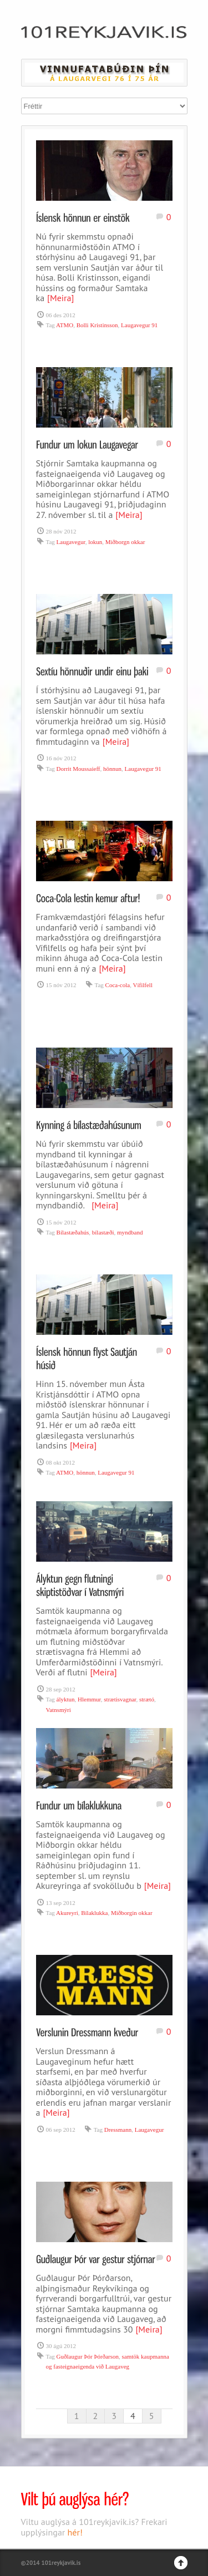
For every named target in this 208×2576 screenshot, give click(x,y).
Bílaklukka (94, 1912)
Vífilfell (143, 985)
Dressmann (118, 2129)
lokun (95, 541)
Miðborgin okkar (132, 1912)
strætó (146, 1699)
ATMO (64, 325)
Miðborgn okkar (125, 541)
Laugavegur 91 (139, 325)
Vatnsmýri (58, 1709)
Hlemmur (89, 1699)
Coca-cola (117, 985)
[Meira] (60, 297)
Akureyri (67, 1912)
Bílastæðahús (73, 1232)
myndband (130, 1232)
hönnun (112, 768)
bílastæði (103, 1232)
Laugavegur (71, 541)
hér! (75, 2532)
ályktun (66, 1699)
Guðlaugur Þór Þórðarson (88, 2356)
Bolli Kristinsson (97, 325)
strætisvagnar (120, 1699)
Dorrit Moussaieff (78, 768)
